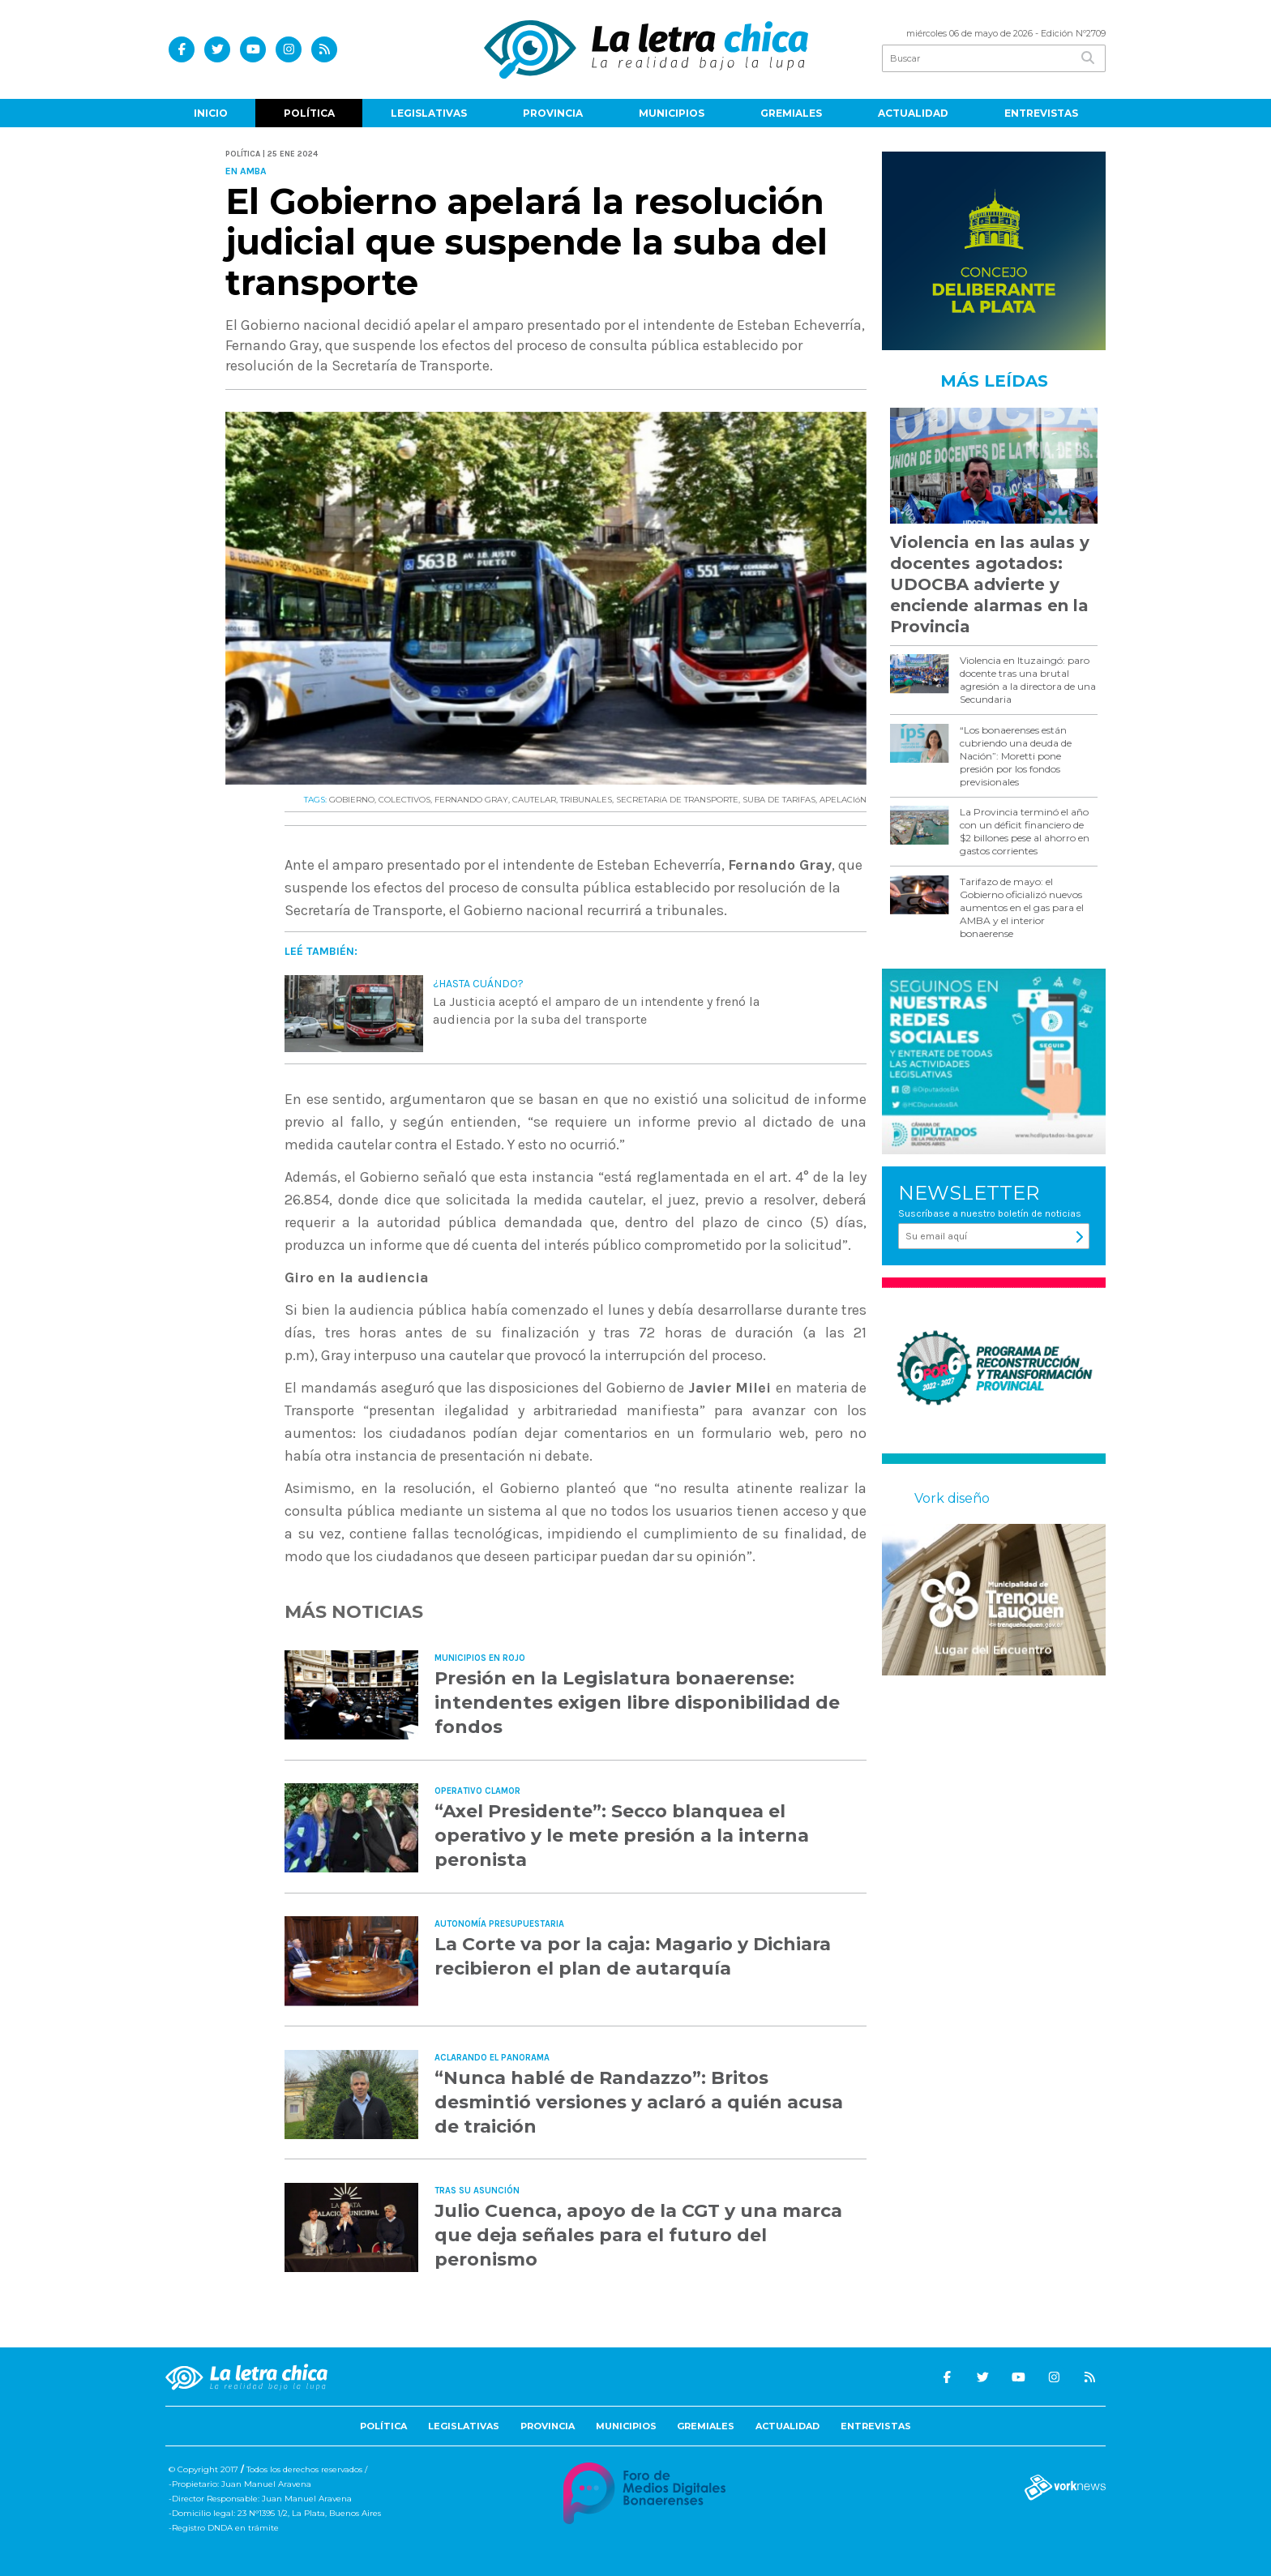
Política (309, 113)
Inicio (211, 113)
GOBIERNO (351, 799)
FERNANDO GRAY (471, 799)
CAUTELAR (534, 799)
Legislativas (429, 113)
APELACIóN (843, 799)
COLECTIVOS (404, 799)
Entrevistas (1041, 113)
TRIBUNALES (586, 799)
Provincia (553, 113)
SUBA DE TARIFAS (778, 799)
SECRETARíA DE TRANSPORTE (677, 799)
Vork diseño (952, 1498)
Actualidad (913, 113)
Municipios (671, 113)
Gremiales (791, 113)
